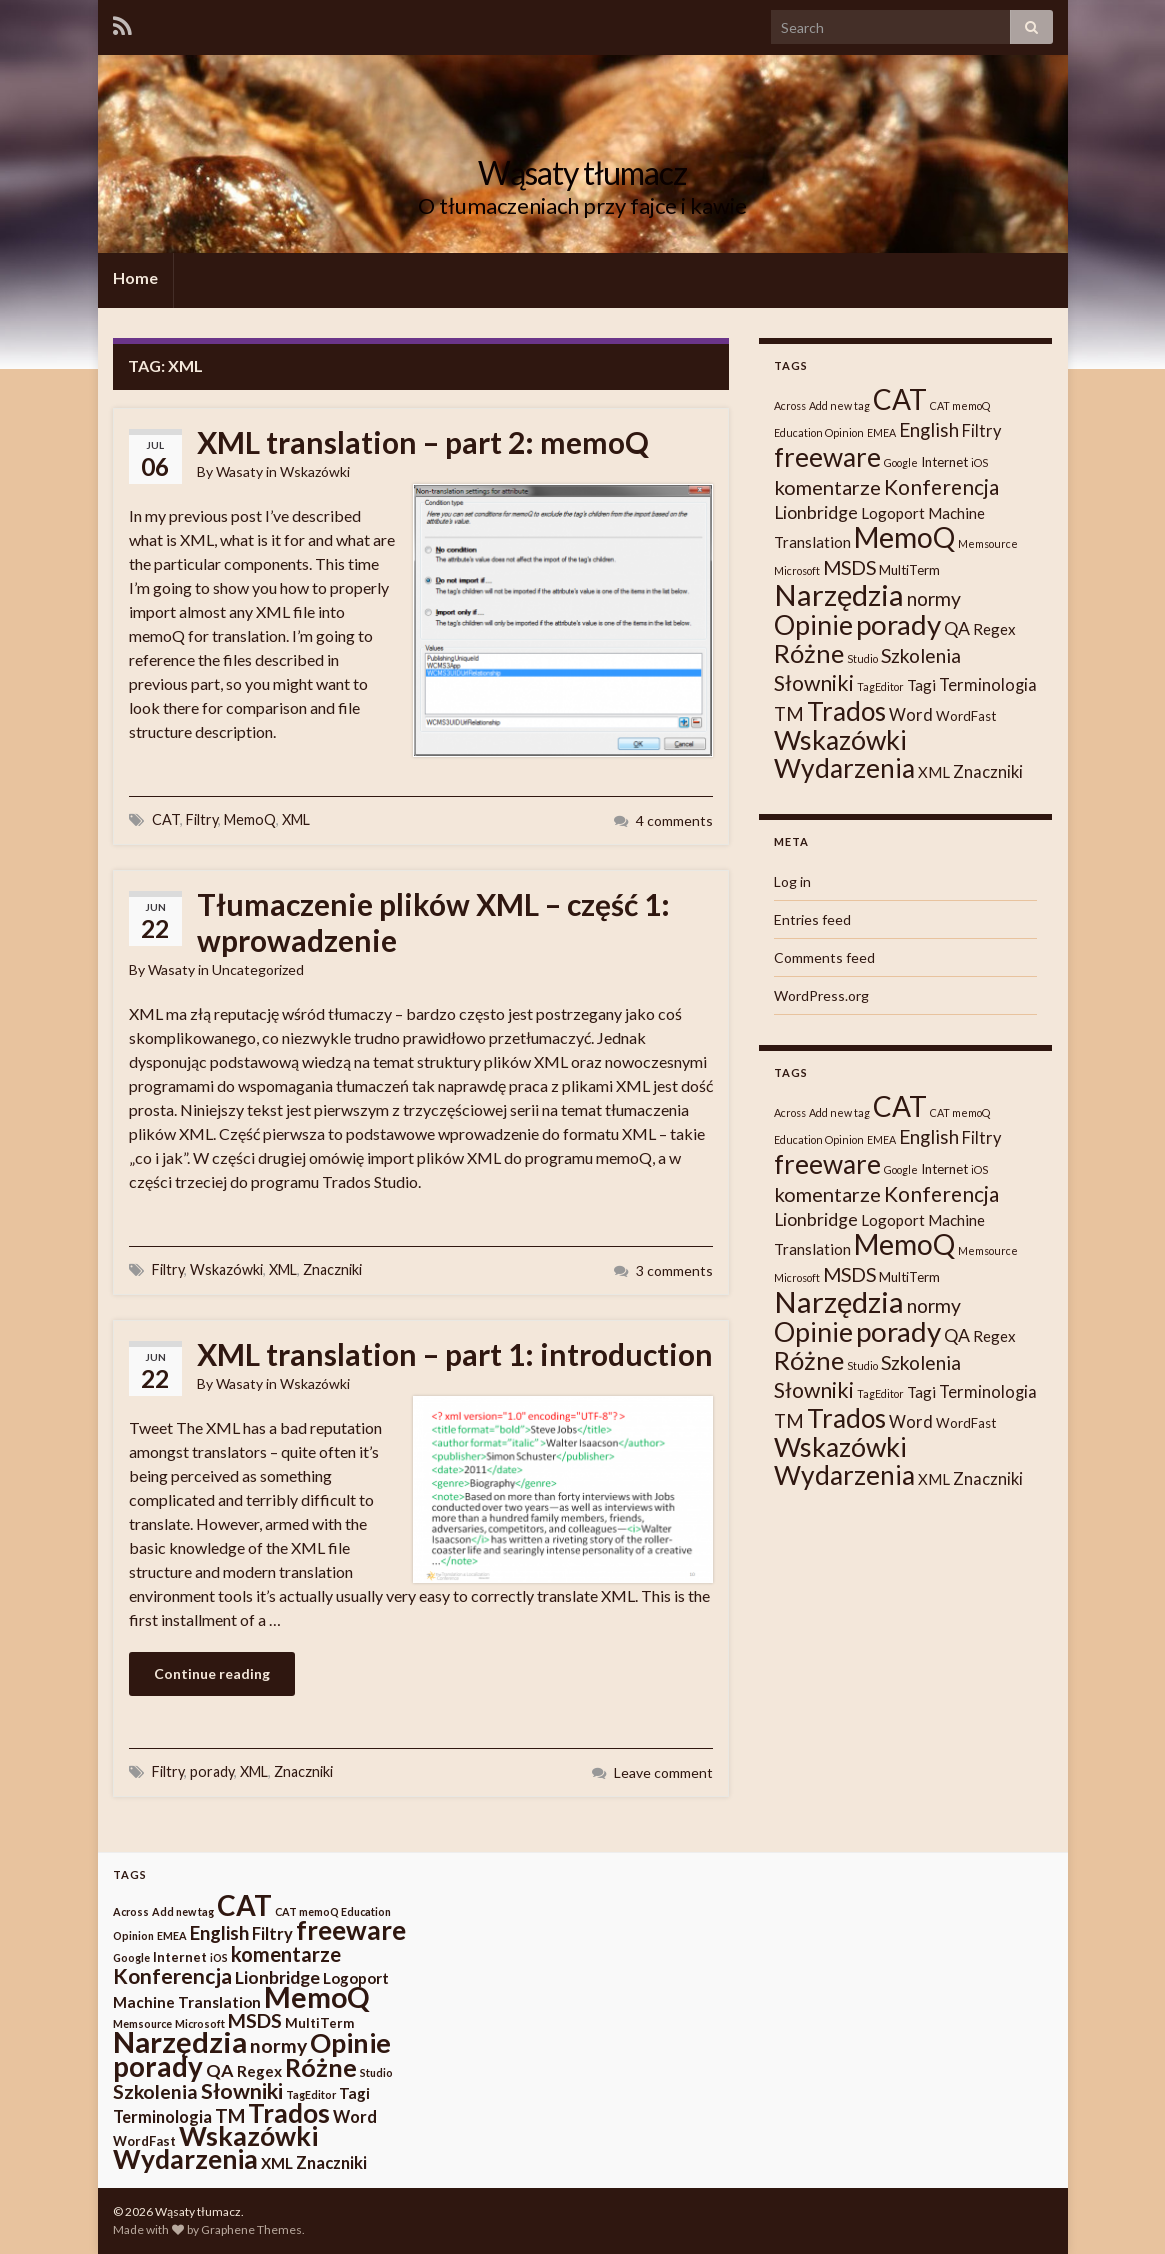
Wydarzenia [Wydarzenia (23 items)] (844, 768)
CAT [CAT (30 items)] (900, 399)
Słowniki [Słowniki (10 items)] (814, 683)
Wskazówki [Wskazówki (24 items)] (840, 740)
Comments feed (824, 957)
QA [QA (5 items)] (957, 628)
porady (212, 1771)
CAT (166, 819)
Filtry (202, 819)
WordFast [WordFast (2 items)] (966, 716)
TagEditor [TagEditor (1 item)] (880, 686)
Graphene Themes (251, 2229)
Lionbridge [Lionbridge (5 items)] (816, 512)
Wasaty (239, 471)
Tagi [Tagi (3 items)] (921, 685)
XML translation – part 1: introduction (455, 1354)
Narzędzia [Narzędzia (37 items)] (839, 594)
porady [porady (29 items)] (898, 624)
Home (135, 277)
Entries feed (812, 919)
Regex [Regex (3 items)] (994, 629)
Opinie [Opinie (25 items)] (813, 624)
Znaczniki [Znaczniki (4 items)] (988, 772)
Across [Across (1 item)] (790, 405)
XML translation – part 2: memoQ (423, 442)
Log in (792, 881)
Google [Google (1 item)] (901, 462)
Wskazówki (315, 471)
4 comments (674, 820)
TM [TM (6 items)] (789, 714)
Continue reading (212, 1673)
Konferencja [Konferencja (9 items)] (941, 486)
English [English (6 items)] (929, 430)
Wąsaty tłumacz (582, 172)
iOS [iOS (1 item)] (979, 462)
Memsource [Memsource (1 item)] (988, 543)
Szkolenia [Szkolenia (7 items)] (921, 655)
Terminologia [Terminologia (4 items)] (988, 685)
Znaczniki (332, 1269)
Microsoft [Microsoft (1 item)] (797, 570)
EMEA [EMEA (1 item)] (881, 432)
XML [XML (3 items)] (934, 772)
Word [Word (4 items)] (911, 715)
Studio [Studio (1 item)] (862, 658)
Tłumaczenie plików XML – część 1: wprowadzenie (433, 922)
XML (296, 819)
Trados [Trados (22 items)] (846, 711)
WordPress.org (821, 995)
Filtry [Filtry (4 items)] (981, 431)
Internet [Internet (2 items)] (944, 462)
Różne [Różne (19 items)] (809, 653)
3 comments (674, 1270)
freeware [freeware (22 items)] (827, 457)
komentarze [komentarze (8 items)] (827, 487)
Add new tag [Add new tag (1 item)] (839, 405)
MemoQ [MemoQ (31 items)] (904, 537)
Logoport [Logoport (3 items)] (893, 513)
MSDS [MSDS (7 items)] (849, 567)
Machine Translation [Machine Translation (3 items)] (187, 2002)
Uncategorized (258, 969)
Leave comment (663, 1772)
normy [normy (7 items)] (934, 598)
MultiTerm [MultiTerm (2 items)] (909, 570)
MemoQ (250, 819)
